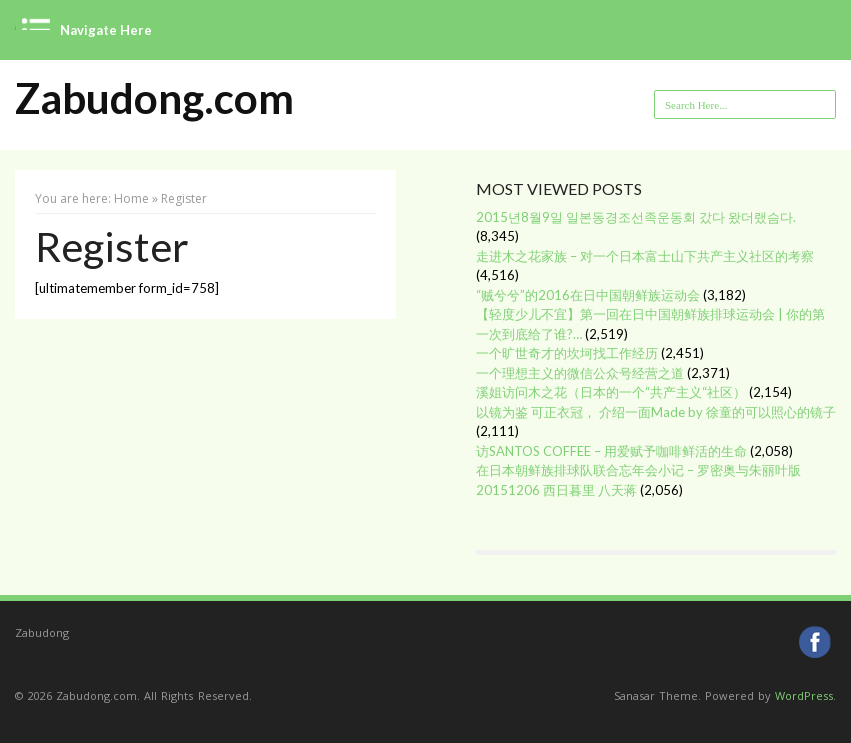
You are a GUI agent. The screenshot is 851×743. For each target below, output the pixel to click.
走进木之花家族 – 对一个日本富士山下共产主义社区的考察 (645, 256)
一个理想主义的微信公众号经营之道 (580, 373)
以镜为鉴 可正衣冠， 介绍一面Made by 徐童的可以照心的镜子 (656, 412)
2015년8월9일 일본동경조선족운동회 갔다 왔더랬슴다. (636, 217)
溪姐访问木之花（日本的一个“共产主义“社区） (611, 392)
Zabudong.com (154, 99)
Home (131, 198)
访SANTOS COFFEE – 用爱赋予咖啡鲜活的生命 (611, 451)
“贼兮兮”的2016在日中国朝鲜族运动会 (588, 295)
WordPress (804, 695)
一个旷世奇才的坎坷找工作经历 (567, 353)
